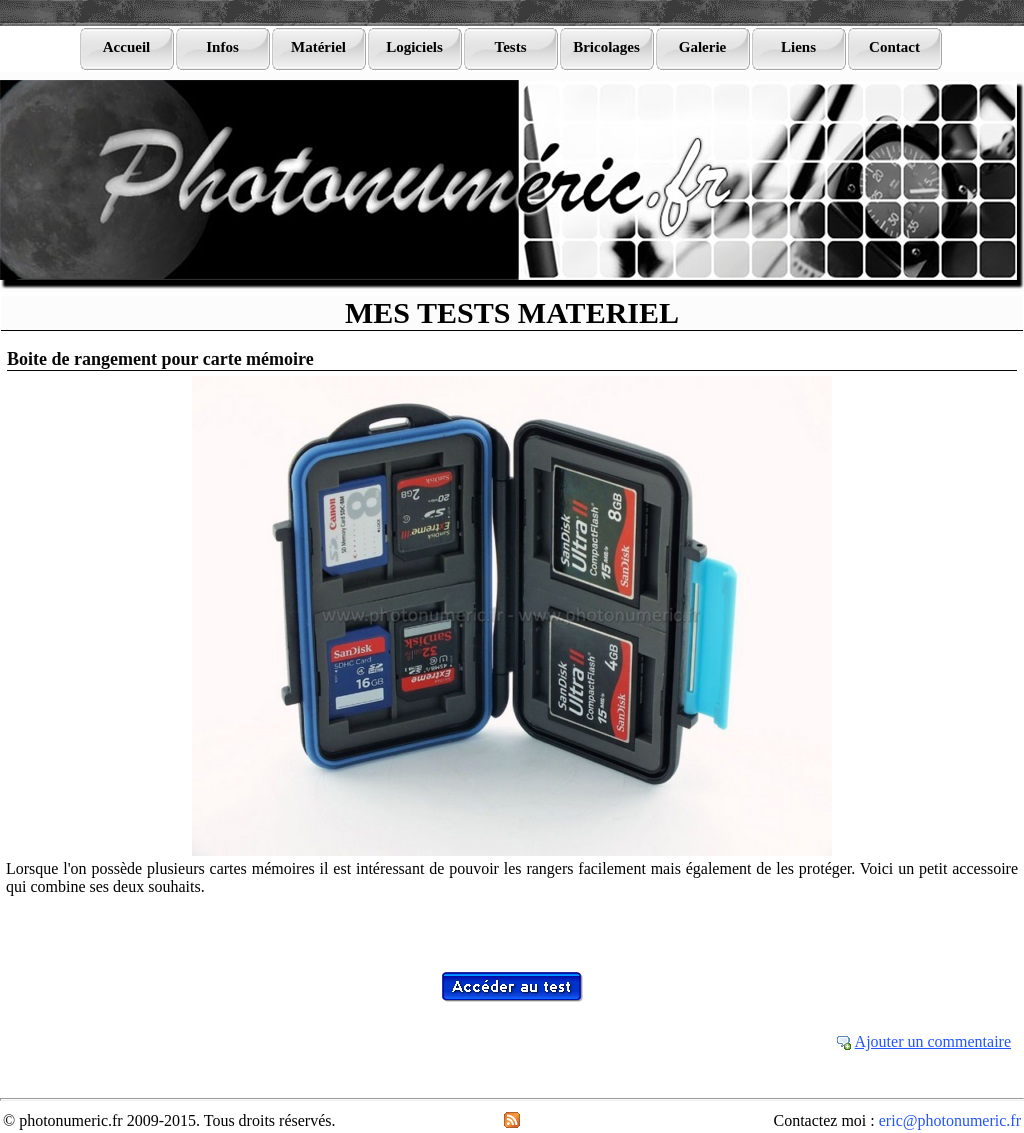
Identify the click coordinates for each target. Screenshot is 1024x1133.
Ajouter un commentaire (933, 1041)
